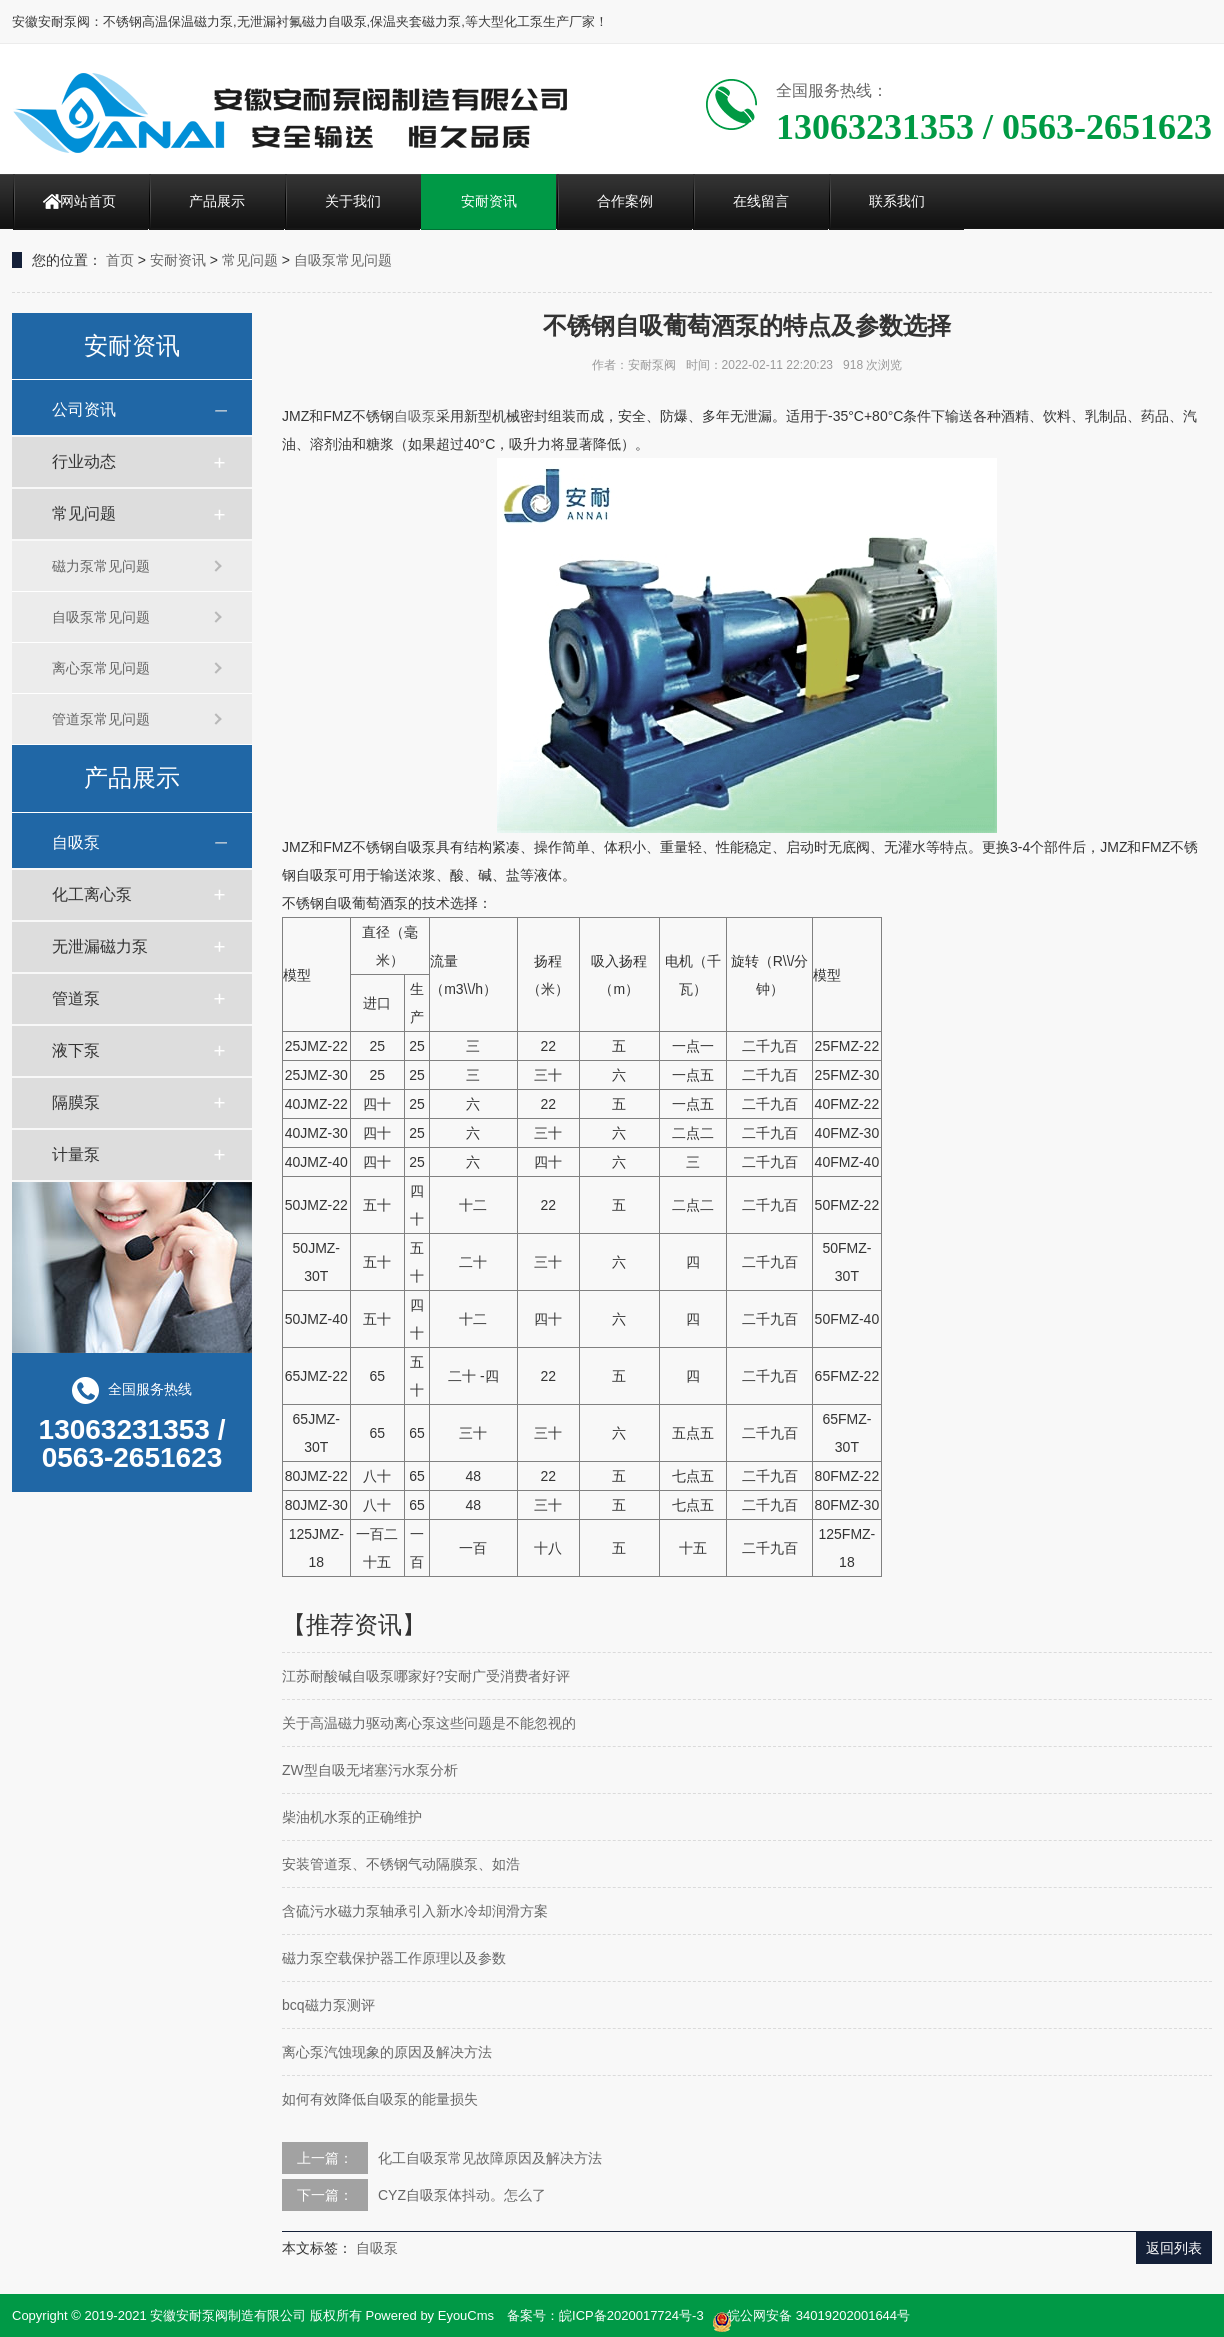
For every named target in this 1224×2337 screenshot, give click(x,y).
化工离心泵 (92, 894)
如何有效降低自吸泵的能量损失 (380, 2099)
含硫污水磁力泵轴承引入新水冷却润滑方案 (415, 1911)
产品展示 (217, 201)
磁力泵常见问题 (101, 566)
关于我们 (353, 201)
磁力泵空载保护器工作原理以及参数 (394, 1958)
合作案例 (625, 201)
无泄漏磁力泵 (100, 946)
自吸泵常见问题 (343, 260)
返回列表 (1174, 2248)
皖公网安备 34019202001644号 (811, 2317)
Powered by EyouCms (428, 2315)
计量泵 (76, 1154)
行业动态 (84, 461)
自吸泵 (76, 842)
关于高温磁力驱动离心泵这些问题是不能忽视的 (429, 1723)
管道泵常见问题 (101, 719)
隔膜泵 (76, 1102)
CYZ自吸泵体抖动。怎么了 (462, 2195)
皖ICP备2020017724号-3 (631, 2315)
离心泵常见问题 (101, 668)
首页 (120, 260)
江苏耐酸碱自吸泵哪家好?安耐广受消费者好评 (426, 1676)
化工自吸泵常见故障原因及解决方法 (490, 2158)
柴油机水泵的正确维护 (352, 1817)
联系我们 (897, 201)
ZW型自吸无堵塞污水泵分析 (370, 1770)
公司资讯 (84, 409)
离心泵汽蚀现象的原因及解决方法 (387, 2052)
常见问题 (250, 260)
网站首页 (88, 201)
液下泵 (76, 1050)
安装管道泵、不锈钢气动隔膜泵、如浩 (401, 1864)
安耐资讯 (489, 201)
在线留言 (761, 201)
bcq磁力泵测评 (328, 2005)
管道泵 (76, 998)
